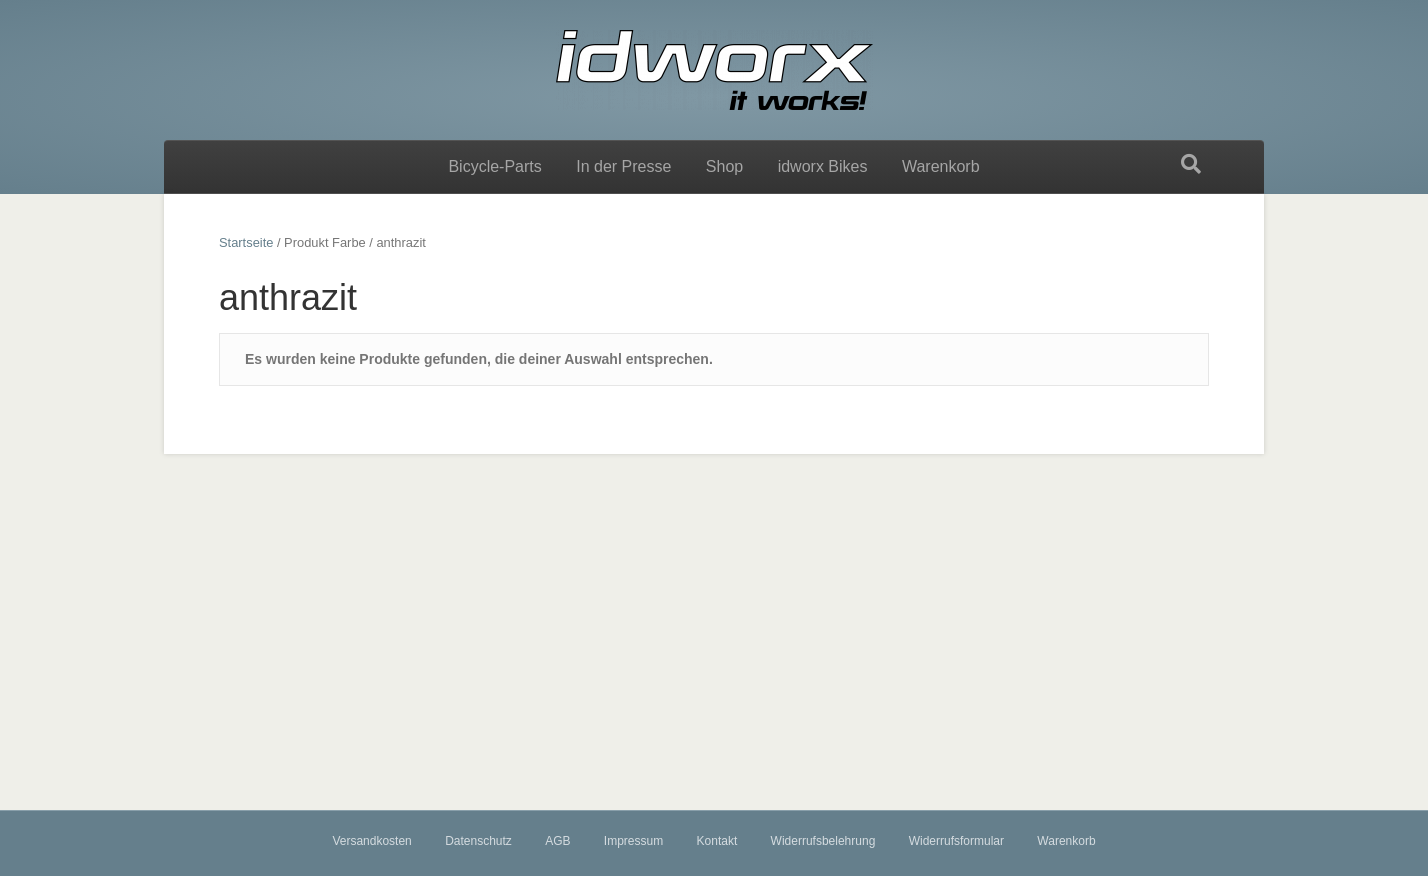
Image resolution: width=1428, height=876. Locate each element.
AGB (557, 841)
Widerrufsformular (956, 841)
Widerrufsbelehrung (823, 841)
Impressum (633, 841)
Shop (724, 166)
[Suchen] (1191, 164)
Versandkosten (371, 841)
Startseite (246, 242)
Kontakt (717, 841)
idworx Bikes (823, 166)
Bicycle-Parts (494, 166)
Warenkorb (941, 166)
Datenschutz (478, 841)
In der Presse (623, 166)
